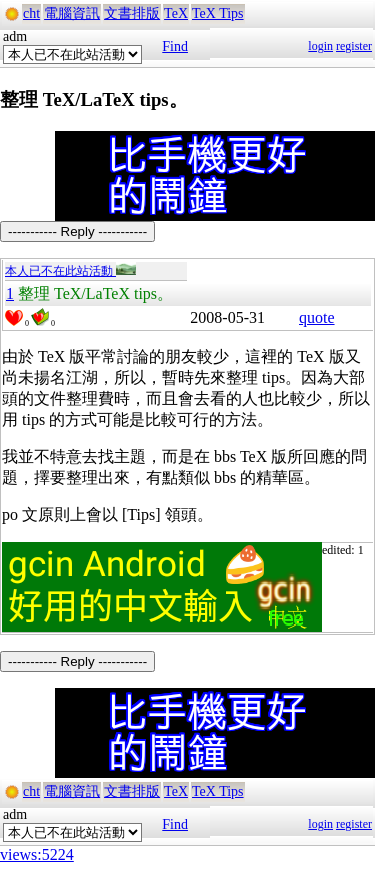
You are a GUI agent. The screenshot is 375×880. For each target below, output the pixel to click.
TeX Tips (218, 13)
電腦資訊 (72, 13)
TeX (176, 13)
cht (31, 13)
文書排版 (132, 13)
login (320, 46)
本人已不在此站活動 (70, 271)
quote (317, 317)
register (354, 46)
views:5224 (37, 854)
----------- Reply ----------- (77, 231)
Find (175, 46)
